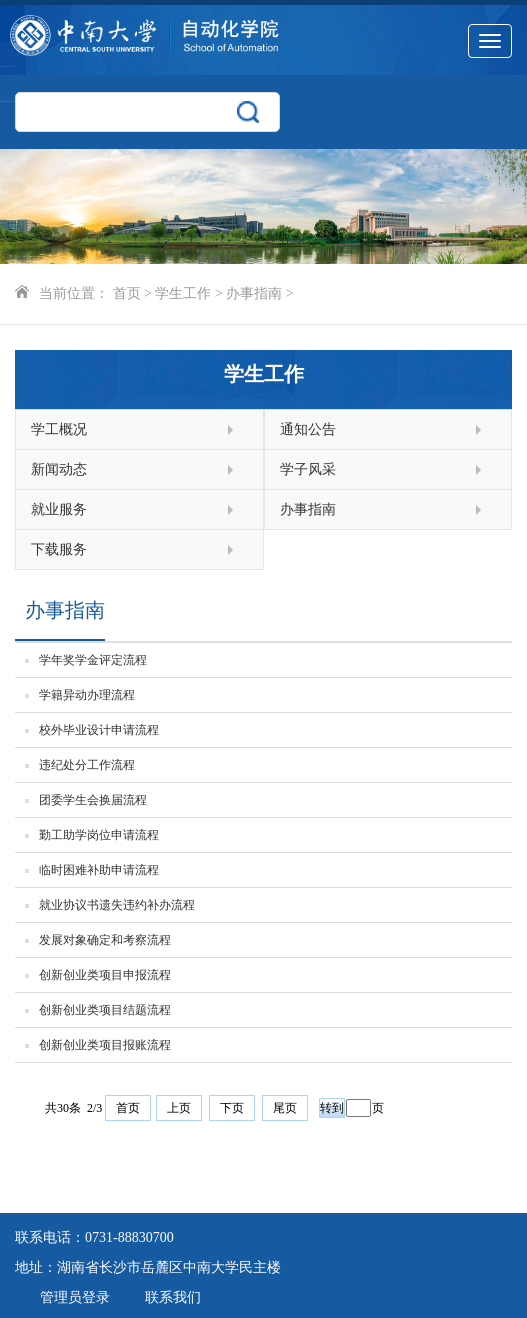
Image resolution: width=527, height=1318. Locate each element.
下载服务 (132, 549)
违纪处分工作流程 (87, 765)
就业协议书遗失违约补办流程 (117, 905)
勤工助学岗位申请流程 (99, 835)
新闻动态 (132, 469)
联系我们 (173, 1297)
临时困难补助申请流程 (99, 870)
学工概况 (132, 429)
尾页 (285, 1108)
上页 (179, 1108)
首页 (127, 293)
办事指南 (254, 293)
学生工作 (183, 293)
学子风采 (381, 469)
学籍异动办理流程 (87, 695)
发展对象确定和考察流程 (105, 940)
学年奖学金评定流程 (93, 660)
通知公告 (381, 429)
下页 (232, 1108)
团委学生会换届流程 (93, 800)
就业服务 (132, 509)
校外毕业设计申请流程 (99, 730)
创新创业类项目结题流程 (105, 1010)
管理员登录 (75, 1297)
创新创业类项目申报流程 (105, 975)
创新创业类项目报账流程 (105, 1045)
